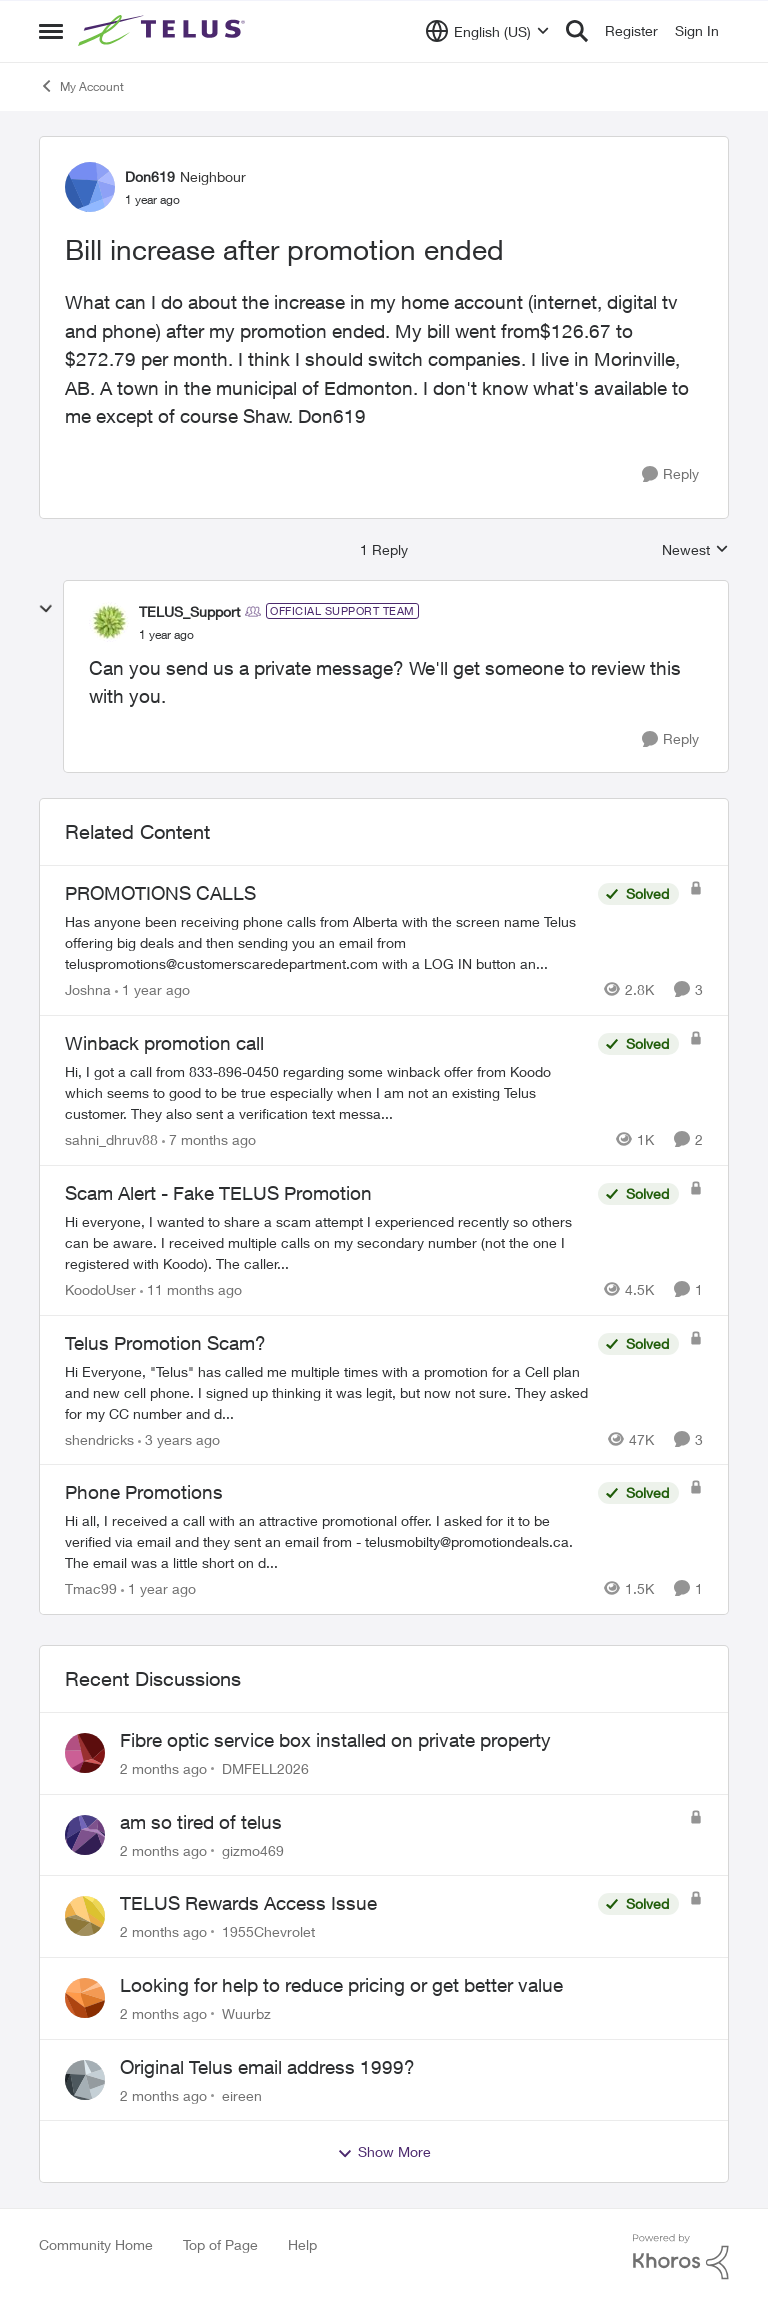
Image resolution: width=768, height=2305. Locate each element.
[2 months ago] (163, 1768)
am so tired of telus (201, 1822)
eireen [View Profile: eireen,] (242, 2094)
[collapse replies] (46, 609)
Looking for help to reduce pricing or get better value (341, 1985)
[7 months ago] (209, 1139)
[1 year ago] (152, 989)
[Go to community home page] (164, 31)
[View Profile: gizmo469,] (85, 1835)
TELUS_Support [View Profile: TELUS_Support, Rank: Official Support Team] (189, 611)
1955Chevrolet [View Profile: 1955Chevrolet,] (268, 1931)
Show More (384, 2152)
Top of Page (220, 2244)
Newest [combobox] (695, 550)
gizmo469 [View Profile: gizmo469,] (253, 1849)
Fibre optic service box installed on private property (335, 1740)
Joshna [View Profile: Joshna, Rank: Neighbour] (88, 989)
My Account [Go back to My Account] (81, 86)
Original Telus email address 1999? (267, 2067)
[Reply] (670, 474)
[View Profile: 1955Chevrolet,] (85, 1916)
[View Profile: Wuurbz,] (85, 1998)
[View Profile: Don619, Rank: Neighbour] (90, 187)
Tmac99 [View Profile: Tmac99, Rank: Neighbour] (91, 1588)
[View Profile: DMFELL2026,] (85, 1753)
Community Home (96, 2244)
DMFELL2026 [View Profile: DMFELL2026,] (265, 1768)
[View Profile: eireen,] (85, 2080)
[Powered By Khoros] (681, 2257)
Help (302, 2244)
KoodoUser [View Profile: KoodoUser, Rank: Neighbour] (100, 1289)
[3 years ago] (179, 1438)
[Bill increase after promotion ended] (166, 635)
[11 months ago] (191, 1289)
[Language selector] (487, 31)
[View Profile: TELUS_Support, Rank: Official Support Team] (109, 622)
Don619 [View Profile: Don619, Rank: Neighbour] (150, 176)
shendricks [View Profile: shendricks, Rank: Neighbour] (99, 1438)
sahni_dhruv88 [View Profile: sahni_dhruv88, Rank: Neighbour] (111, 1139)
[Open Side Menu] (51, 31)
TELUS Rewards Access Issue (248, 1903)
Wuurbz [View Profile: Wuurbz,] (246, 2013)
